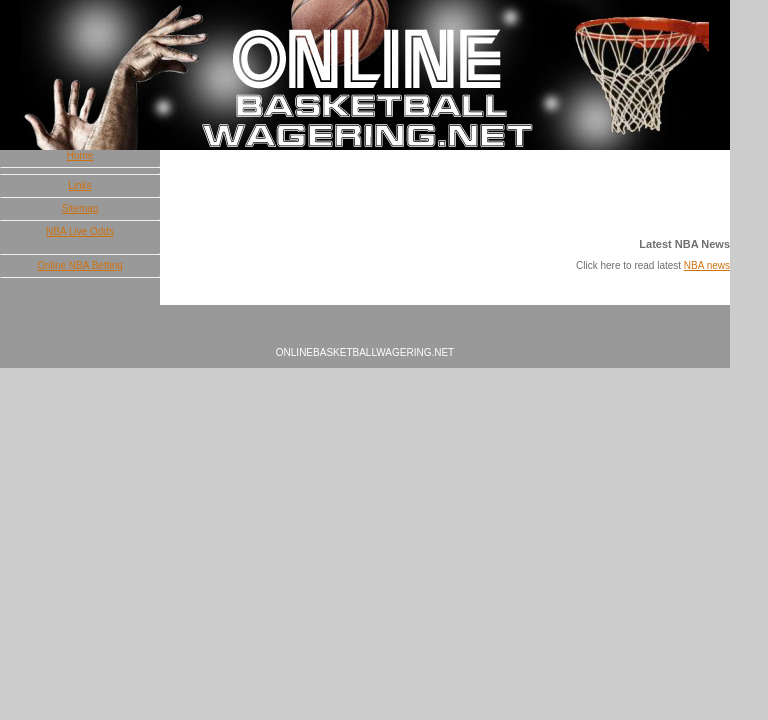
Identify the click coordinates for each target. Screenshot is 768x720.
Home (80, 155)
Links (79, 185)
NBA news (707, 265)
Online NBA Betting (80, 265)
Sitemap (80, 208)
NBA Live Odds (80, 231)
